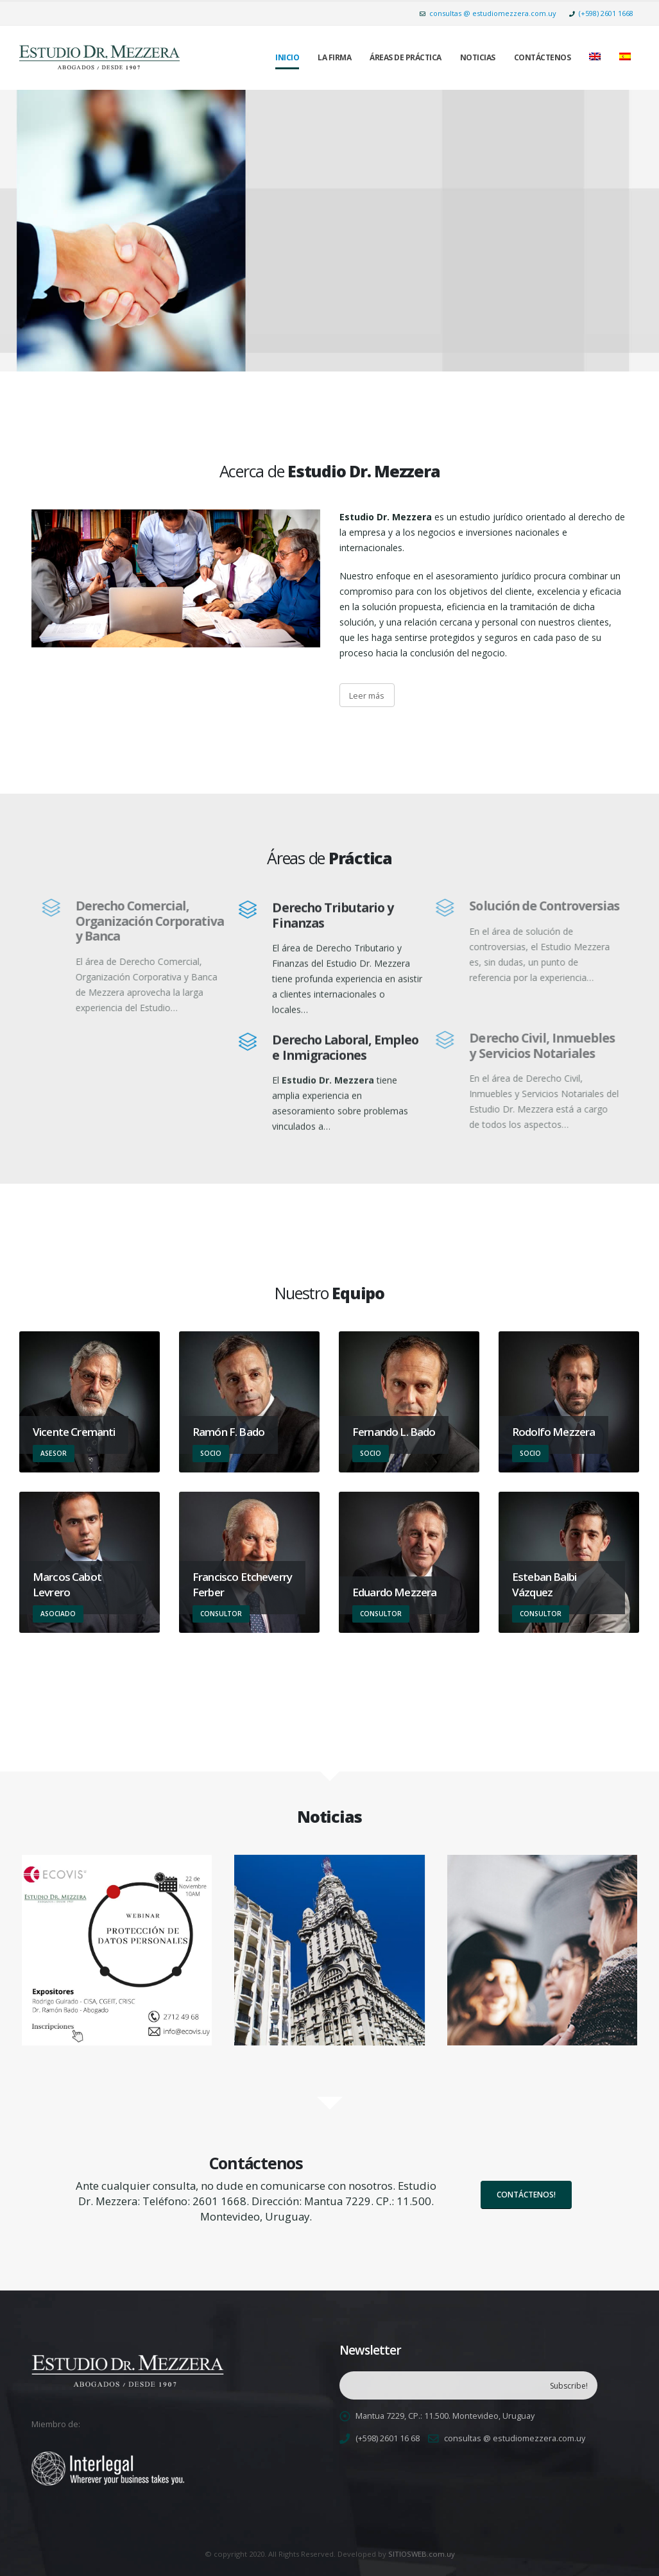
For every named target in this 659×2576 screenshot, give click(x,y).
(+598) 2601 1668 (601, 13)
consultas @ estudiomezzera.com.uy (488, 13)
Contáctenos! (526, 2194)
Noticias (477, 57)
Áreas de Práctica (405, 57)
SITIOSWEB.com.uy (421, 2554)
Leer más (366, 695)
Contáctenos (542, 57)
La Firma (334, 57)
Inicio (287, 57)
